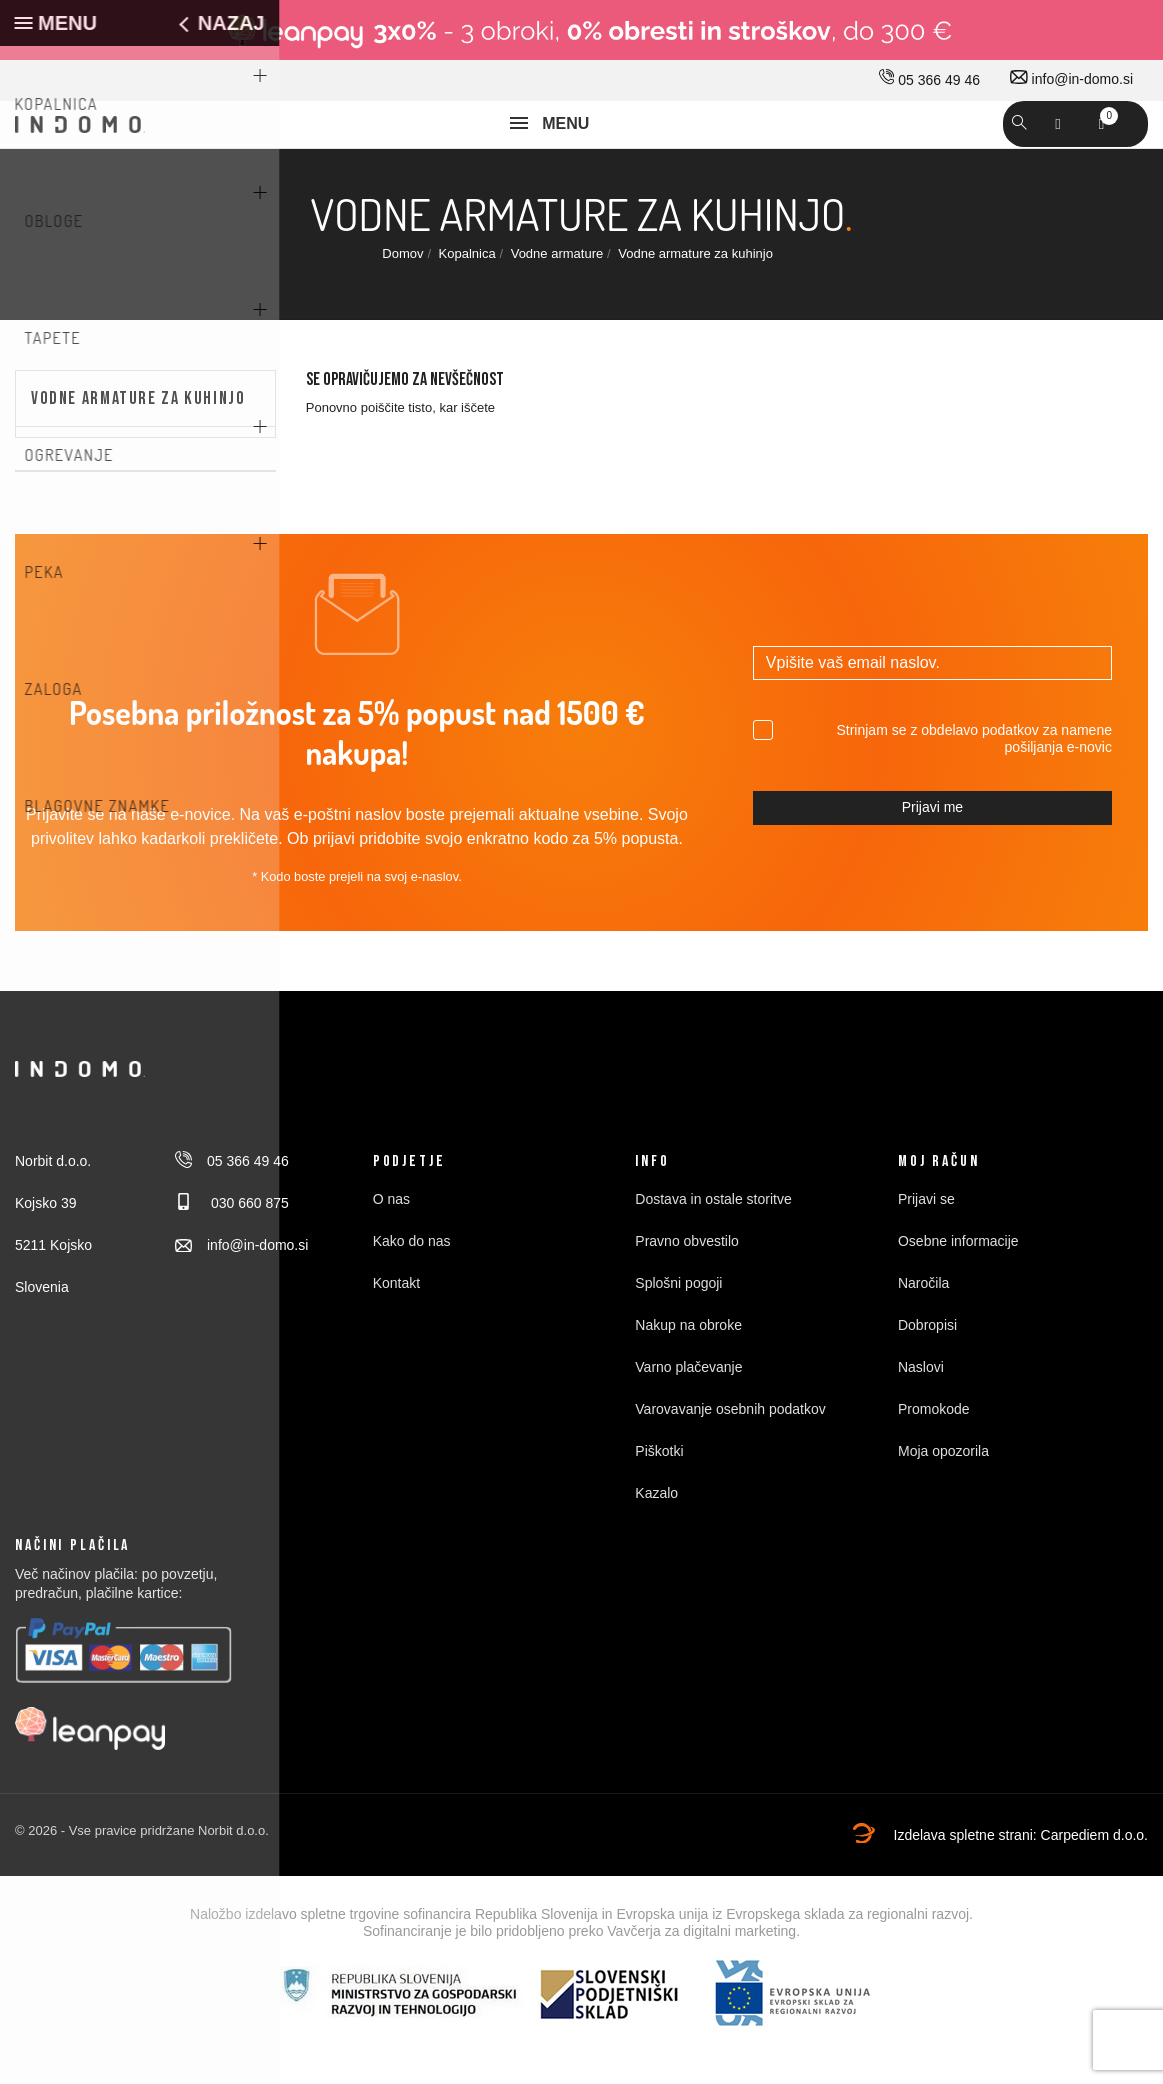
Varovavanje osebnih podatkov (730, 1461)
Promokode (934, 1461)
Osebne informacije (958, 1293)
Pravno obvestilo (687, 1293)
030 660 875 (232, 1255)
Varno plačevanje (688, 1419)
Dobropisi (927, 1377)
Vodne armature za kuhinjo (138, 449)
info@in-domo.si (1071, 79)
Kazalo (656, 1545)
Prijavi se (926, 1251)
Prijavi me (932, 859)
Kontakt (396, 1335)
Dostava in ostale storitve (713, 1251)
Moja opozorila (943, 1503)
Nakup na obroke (688, 1377)
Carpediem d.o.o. (1094, 1887)
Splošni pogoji (678, 1335)
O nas (391, 1251)
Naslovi (921, 1419)
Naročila (923, 1335)
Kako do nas (412, 1293)
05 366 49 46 (929, 80)
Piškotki (659, 1503)
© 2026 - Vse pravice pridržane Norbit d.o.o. (142, 1882)
